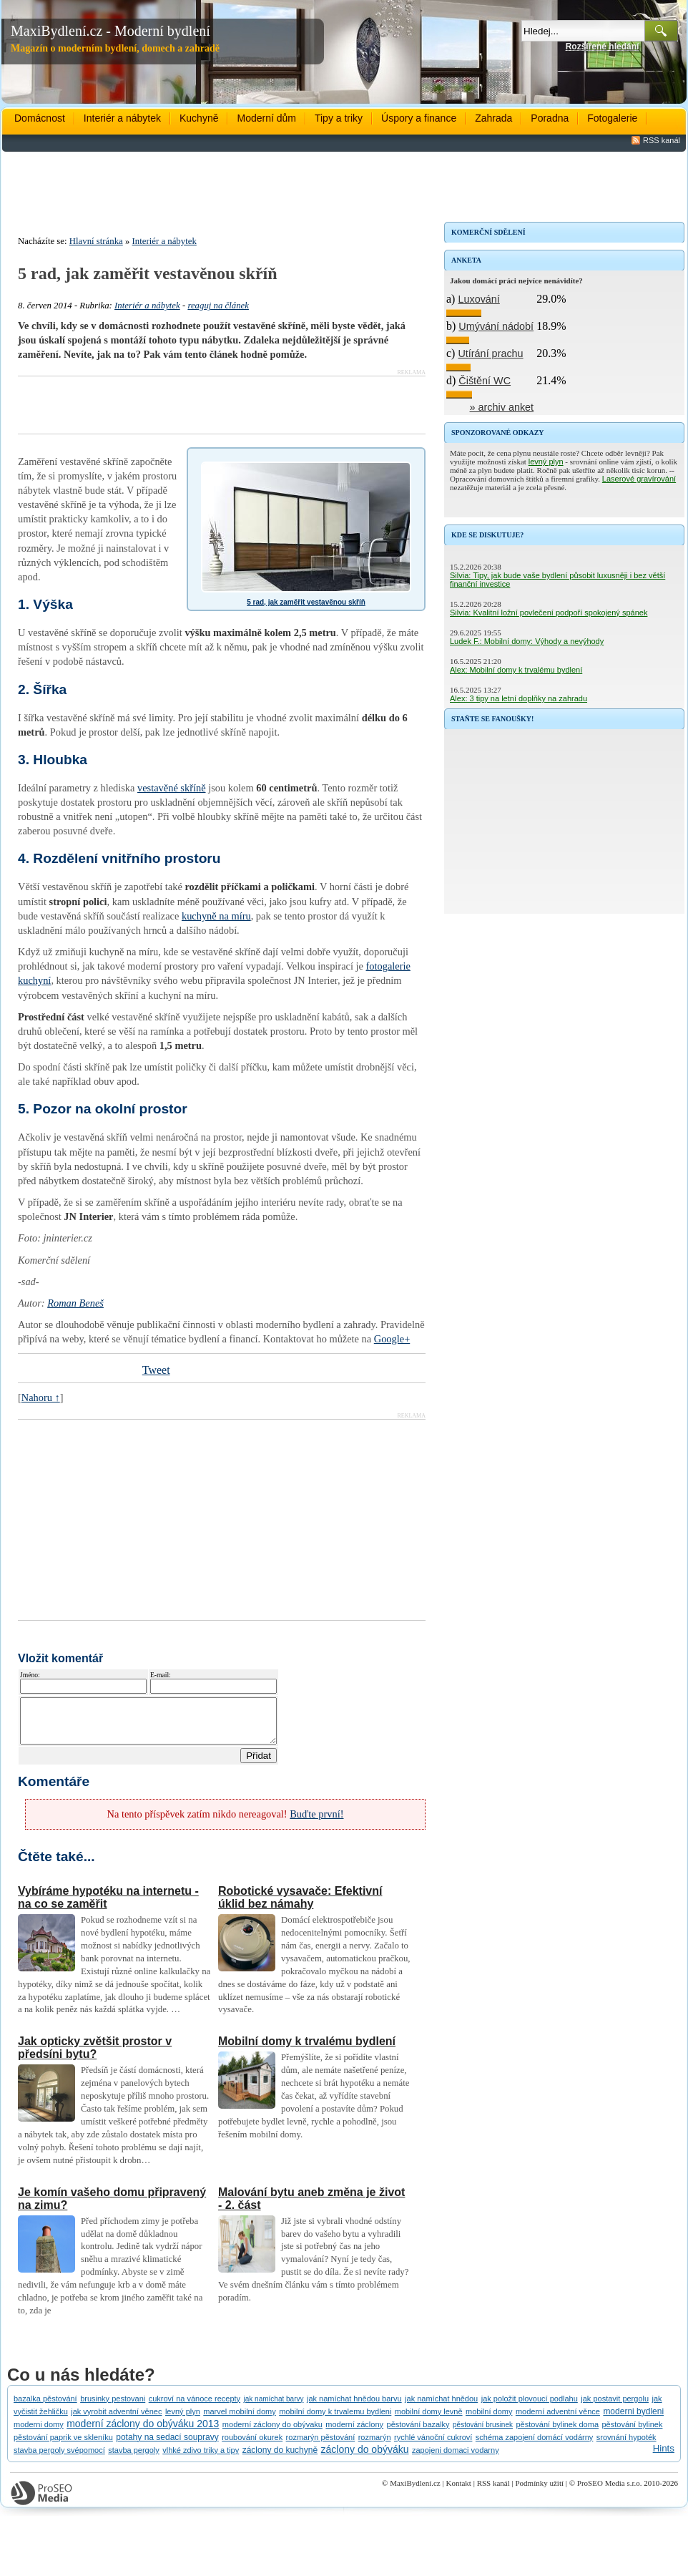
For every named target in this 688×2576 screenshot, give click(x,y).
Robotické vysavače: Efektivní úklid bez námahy (300, 1905)
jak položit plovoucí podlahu (529, 2407)
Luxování (478, 299)
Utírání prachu (490, 353)
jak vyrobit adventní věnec (116, 2420)
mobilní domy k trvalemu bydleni (335, 2420)
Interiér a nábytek (122, 118)
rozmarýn (374, 2445)
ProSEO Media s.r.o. (609, 2491)
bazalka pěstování (45, 2407)
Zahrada (493, 118)
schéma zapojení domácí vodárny (534, 2445)
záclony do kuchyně (280, 2459)
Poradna (550, 118)
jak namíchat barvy (274, 2407)
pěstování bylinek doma (557, 2433)
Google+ (392, 1339)
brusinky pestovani (112, 2407)
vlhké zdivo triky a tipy (200, 2458)
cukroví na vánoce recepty (194, 2407)
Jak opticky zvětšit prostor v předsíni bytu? (95, 2056)
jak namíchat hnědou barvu (354, 2407)
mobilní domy (489, 2420)
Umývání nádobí (496, 326)
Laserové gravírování (639, 478)
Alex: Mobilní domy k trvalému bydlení (516, 669)
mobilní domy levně (429, 2420)
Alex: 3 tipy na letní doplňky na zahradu (518, 698)
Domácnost (39, 118)
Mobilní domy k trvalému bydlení (306, 2050)
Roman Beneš (75, 1303)
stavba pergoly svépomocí (59, 2458)
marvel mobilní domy (239, 2420)
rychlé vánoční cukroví (433, 2445)
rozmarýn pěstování (320, 2445)
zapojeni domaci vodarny (455, 2458)
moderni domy (39, 2433)
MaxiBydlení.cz (415, 2491)
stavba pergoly (133, 2458)
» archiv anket (502, 407)
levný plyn (546, 461)
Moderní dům (266, 118)
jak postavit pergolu (615, 2407)
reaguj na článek (218, 306)
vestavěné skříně (171, 788)
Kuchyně (199, 118)
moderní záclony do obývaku (272, 2433)
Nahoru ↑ (40, 1397)
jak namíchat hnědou (441, 2407)
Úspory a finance (418, 118)
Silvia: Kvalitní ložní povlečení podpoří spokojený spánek (548, 612)
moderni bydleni (633, 2420)
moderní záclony (354, 2433)
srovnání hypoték (626, 2445)
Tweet (156, 1370)
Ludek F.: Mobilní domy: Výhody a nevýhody (527, 641)
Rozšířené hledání (602, 47)
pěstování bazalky (418, 2433)
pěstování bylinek (631, 2433)
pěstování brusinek (483, 2433)
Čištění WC (484, 380)
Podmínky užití (539, 2491)
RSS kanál (661, 140)
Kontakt (458, 2491)
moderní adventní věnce (558, 2420)
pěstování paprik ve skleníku (63, 2445)
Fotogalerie (612, 118)
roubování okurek (252, 2445)
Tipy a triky (339, 118)
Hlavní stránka (96, 241)
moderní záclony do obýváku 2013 (143, 2432)
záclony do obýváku (365, 2458)
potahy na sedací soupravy (167, 2446)
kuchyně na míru (216, 916)
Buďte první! (316, 1822)
